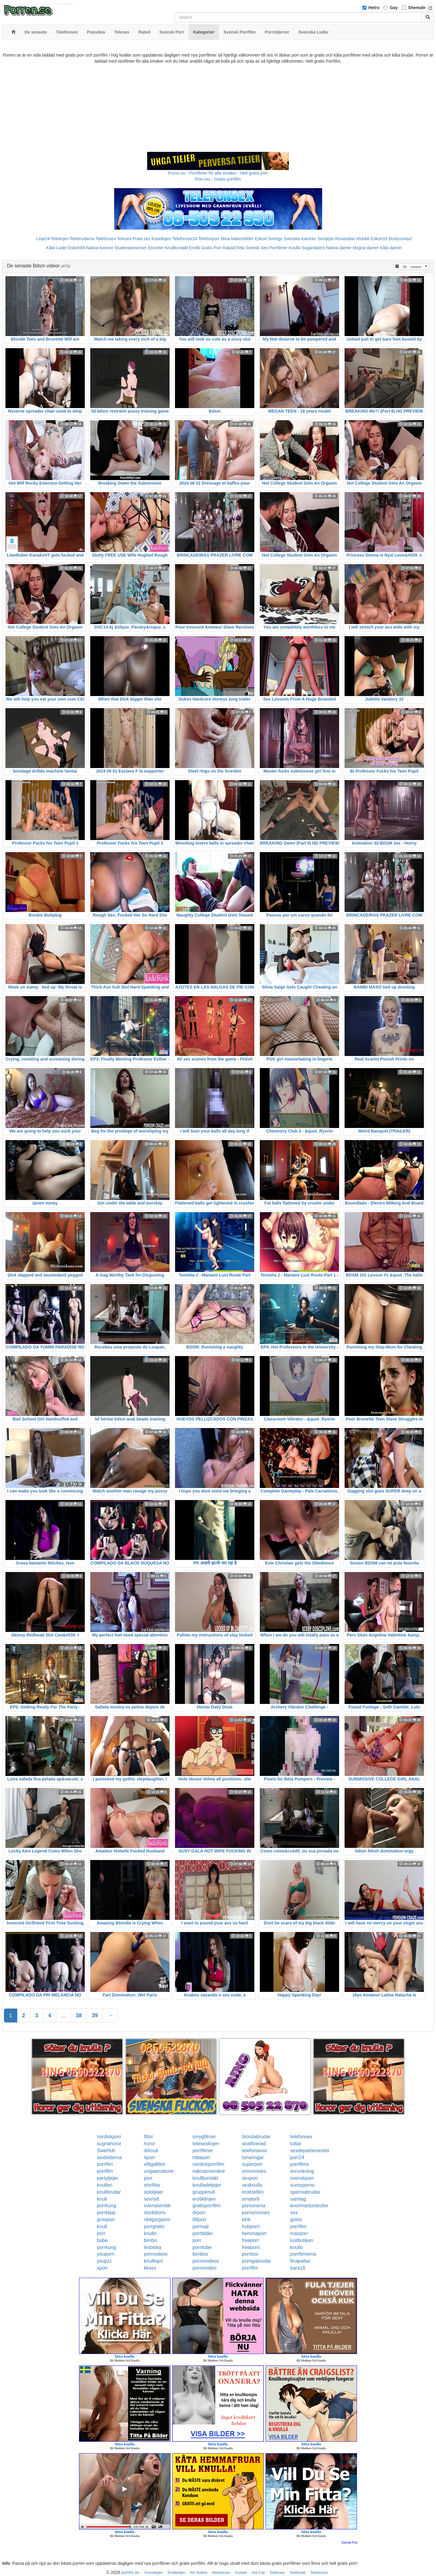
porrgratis (154, 2226)
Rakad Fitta (234, 247)
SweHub (106, 2150)
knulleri (104, 2185)
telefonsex (301, 2136)
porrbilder (203, 2233)
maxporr (299, 2233)
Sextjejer (326, 238)
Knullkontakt (176, 247)
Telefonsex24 (184, 238)
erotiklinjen (204, 2199)
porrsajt (201, 2226)
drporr (199, 2212)
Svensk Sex (257, 247)
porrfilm (105, 2164)
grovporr (106, 2219)
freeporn (251, 2247)
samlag (298, 2199)
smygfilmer (204, 2136)
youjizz (104, 2261)
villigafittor (154, 2164)
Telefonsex (105, 238)
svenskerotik (157, 2205)
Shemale (417, 7)
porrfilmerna (303, 2254)
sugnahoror (109, 2143)
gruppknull (204, 2192)
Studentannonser (130, 247)
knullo (150, 2233)
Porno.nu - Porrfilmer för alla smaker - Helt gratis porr (218, 173)
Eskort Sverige (268, 238)
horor (149, 2143)
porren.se (130, 2572)
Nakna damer (339, 247)
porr (148, 2178)
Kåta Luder (56, 247)
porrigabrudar (256, 2261)
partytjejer (107, 2178)
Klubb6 (363, 238)
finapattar (300, 2261)
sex (294, 2212)
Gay (394, 7)
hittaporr (201, 2157)
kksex (150, 2267)
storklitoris (155, 2212)
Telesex (124, 238)
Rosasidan (345, 238)
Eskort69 (76, 247)
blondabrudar (256, 2136)
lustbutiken (302, 2240)
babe (102, 2240)
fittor (148, 2136)
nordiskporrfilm (208, 2164)
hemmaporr (254, 2233)
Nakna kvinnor (99, 247)
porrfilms (299, 2164)
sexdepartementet (309, 2150)
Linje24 (43, 238)
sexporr (250, 2178)
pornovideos (206, 2261)
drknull (151, 2150)
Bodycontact (400, 238)
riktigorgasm (157, 2219)
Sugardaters (313, 247)
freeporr (250, 2240)
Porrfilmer (278, 247)
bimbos (200, 2254)
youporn (105, 2254)
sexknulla (252, 2185)
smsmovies (254, 2171)
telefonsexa (254, 2150)
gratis (296, 2219)
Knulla (295, 247)
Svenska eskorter (300, 238)
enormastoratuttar (309, 2205)
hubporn (251, 2226)
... (63, 2015)
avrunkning (302, 2171)
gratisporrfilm (206, 2205)
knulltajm (153, 2261)
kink (246, 2219)
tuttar (295, 2143)
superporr (252, 2164)
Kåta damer (391, 247)
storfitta (152, 2185)
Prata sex (141, 238)
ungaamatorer (159, 2171)
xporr (102, 2267)
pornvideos (155, 2254)
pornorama (253, 2205)
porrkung (106, 2205)
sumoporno (302, 2185)
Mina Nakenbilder (237, 238)
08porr (199, 2219)
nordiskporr (109, 2136)
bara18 (298, 2267)
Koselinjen (161, 238)
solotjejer (153, 2192)
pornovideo (204, 2267)
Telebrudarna (82, 238)
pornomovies (256, 2212)
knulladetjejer (207, 2185)
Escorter (156, 247)
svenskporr (302, 2178)
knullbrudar (109, 2192)
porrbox (250, 2254)
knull (102, 2199)
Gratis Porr (211, 247)
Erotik (194, 247)
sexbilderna (109, 2157)
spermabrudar (305, 2192)
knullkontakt (205, 2178)
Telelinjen (59, 238)
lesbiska (152, 2247)
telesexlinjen (206, 2143)
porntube (202, 2247)
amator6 (251, 2199)
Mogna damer (366, 247)
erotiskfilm (253, 2192)
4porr (149, 2157)
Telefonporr (209, 238)
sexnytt (151, 2199)
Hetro (374, 7)
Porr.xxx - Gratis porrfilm (218, 179)
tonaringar (253, 2157)
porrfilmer (203, 2150)
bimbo (150, 2240)
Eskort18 (379, 238)
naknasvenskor (209, 2171)
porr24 (297, 2157)
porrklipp (106, 2212)
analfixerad (254, 2143)
